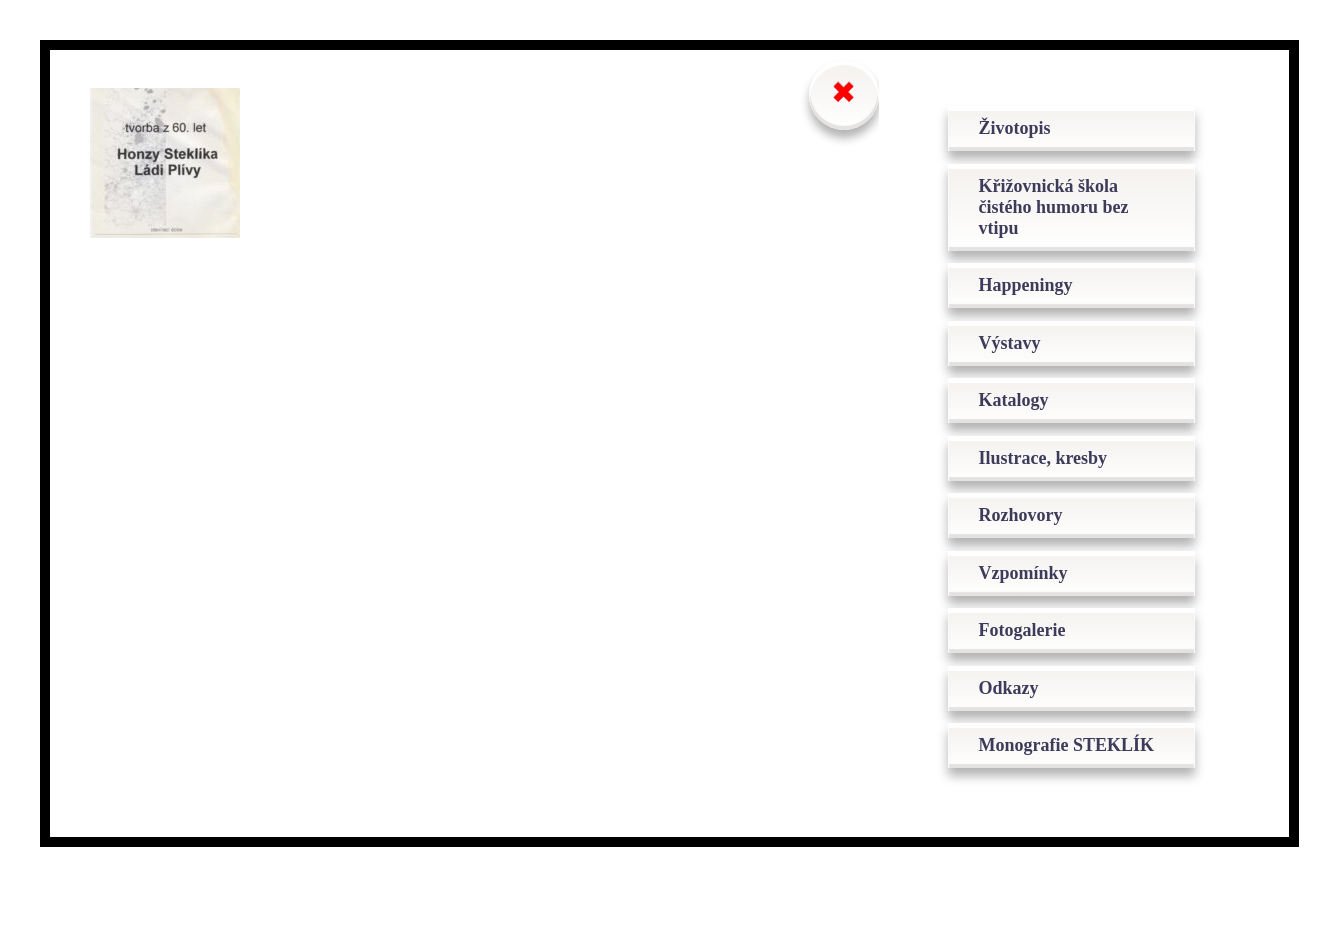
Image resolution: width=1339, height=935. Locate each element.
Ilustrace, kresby (1052, 470)
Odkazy (1018, 710)
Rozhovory (1030, 530)
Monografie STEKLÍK (1033, 780)
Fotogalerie (1031, 650)
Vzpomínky (1032, 590)
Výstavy (1019, 350)
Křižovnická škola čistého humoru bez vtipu (1063, 209)
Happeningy (1035, 290)
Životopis (1024, 128)
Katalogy (1023, 410)
